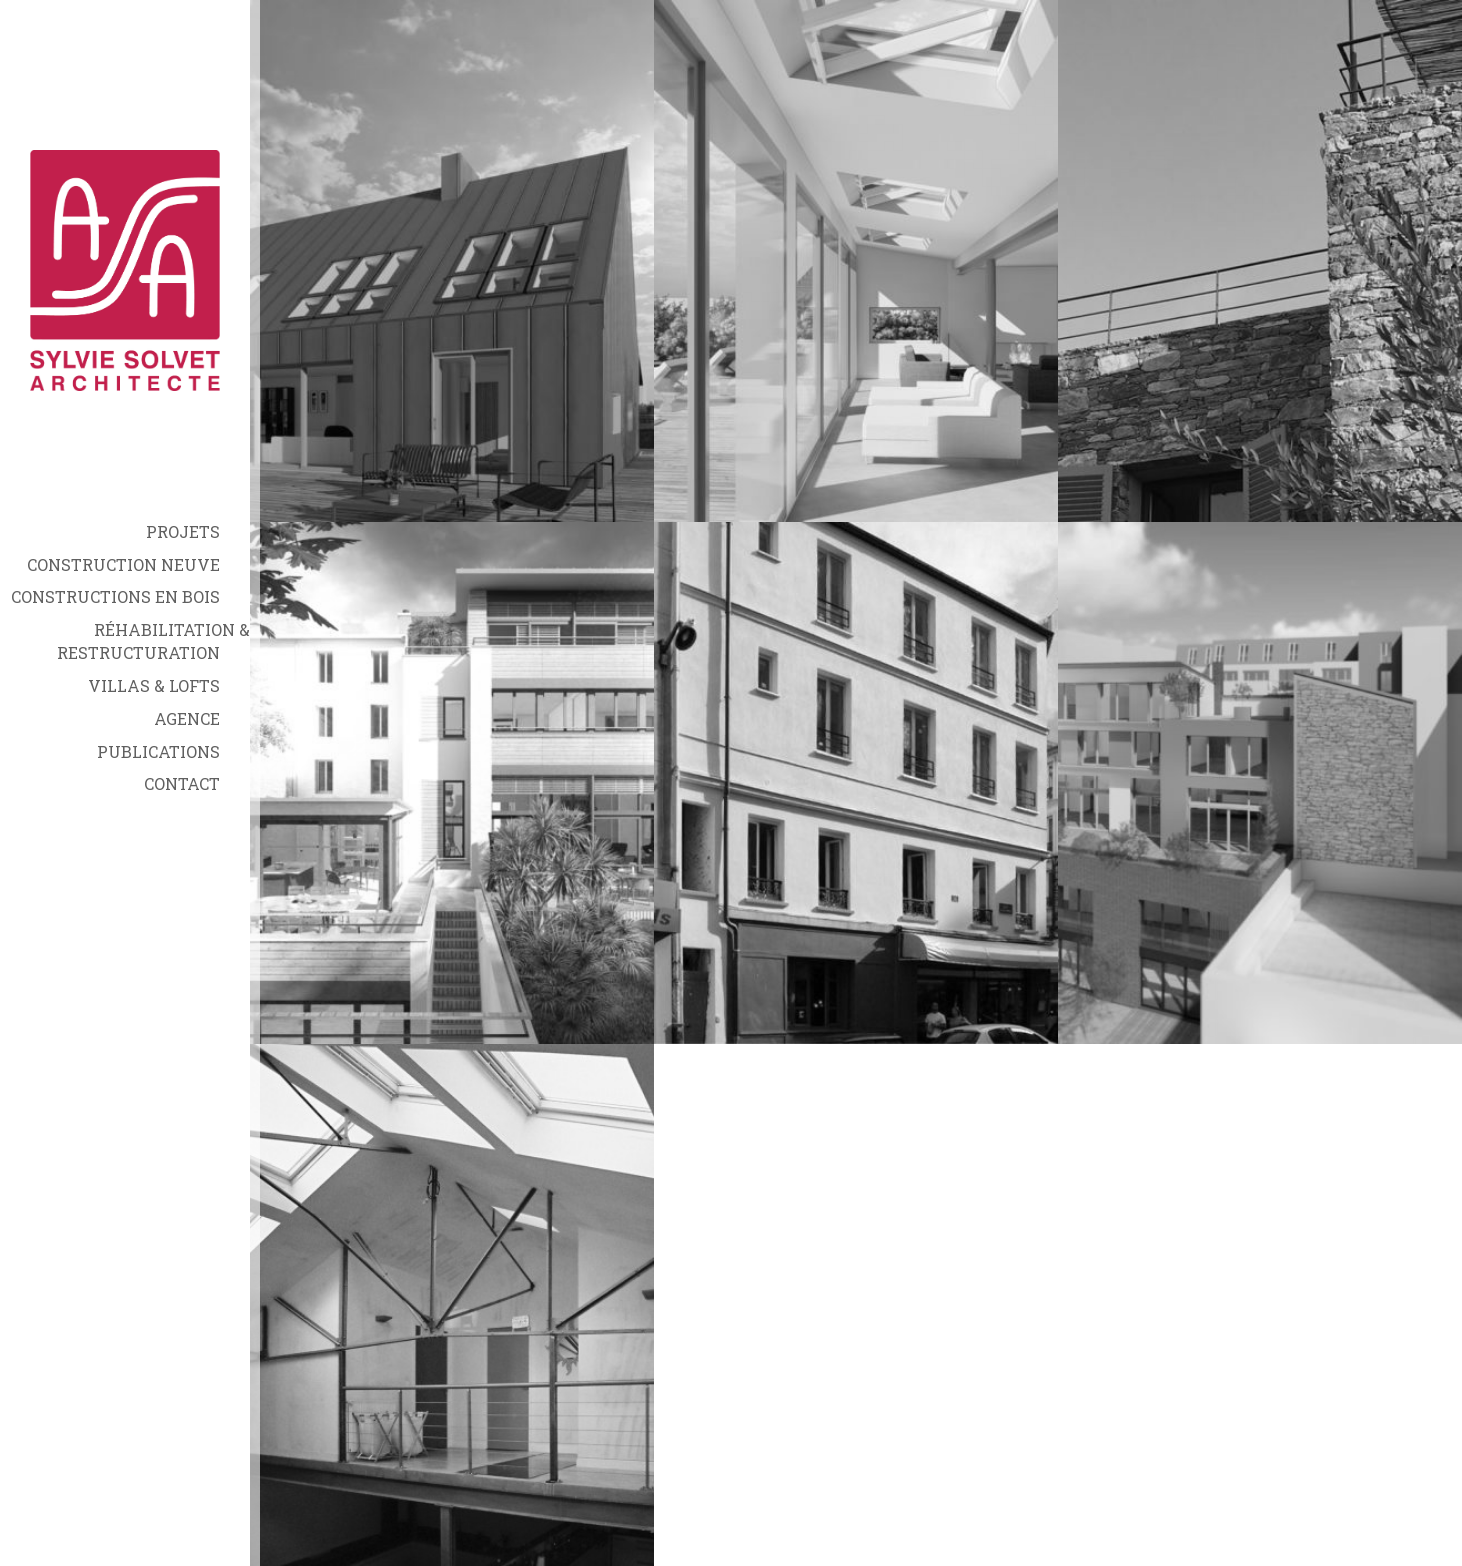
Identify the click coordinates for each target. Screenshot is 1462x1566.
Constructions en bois (115, 596)
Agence (187, 718)
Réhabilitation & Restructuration (153, 641)
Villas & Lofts (154, 685)
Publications (158, 751)
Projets (183, 531)
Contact (182, 783)
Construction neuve (123, 564)
